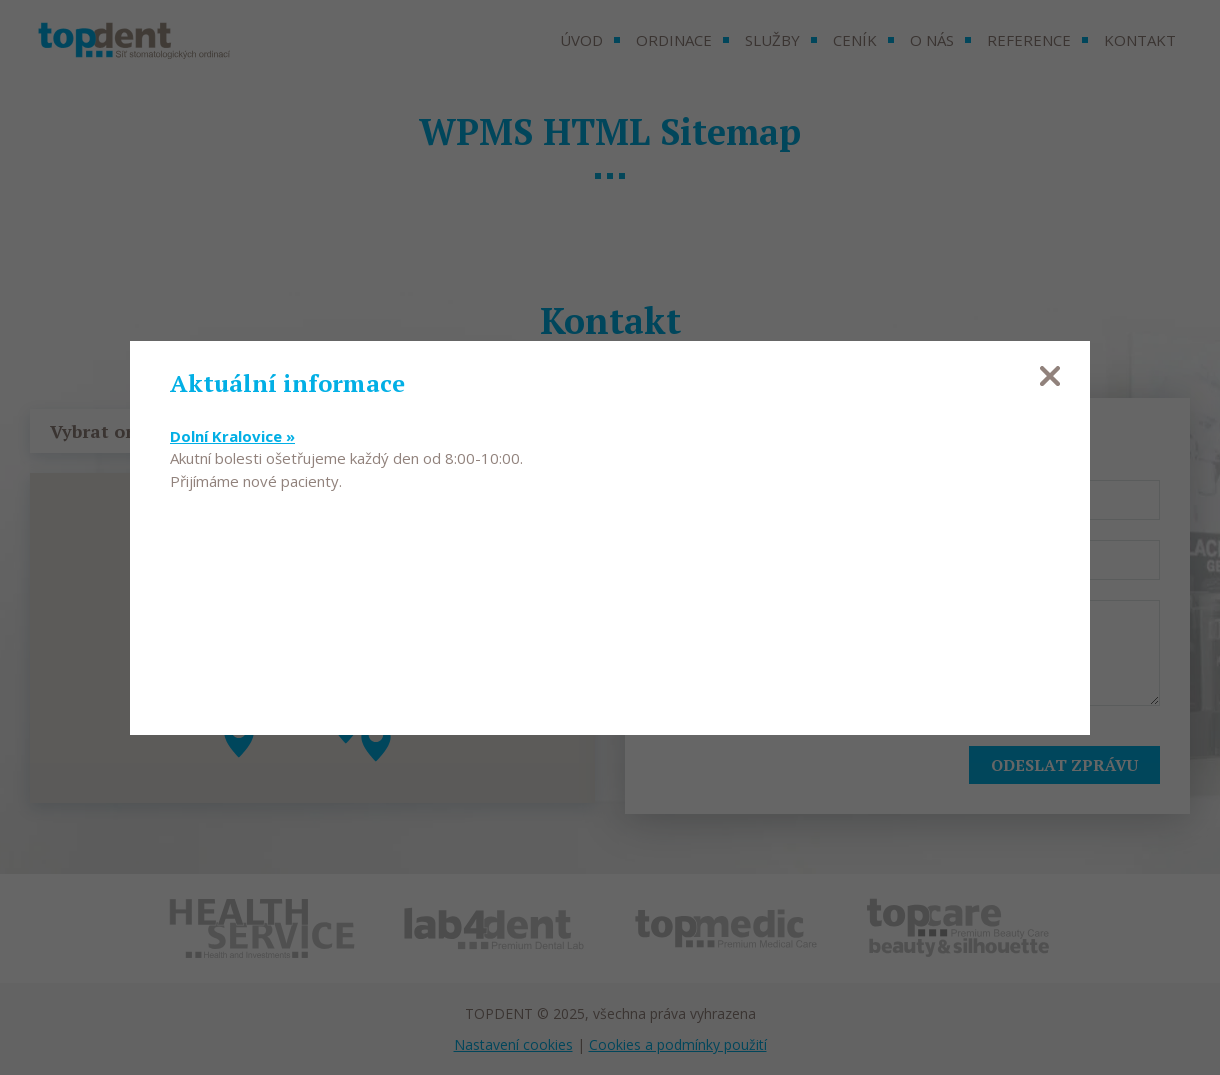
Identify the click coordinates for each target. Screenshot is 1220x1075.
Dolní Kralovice (232, 436)
